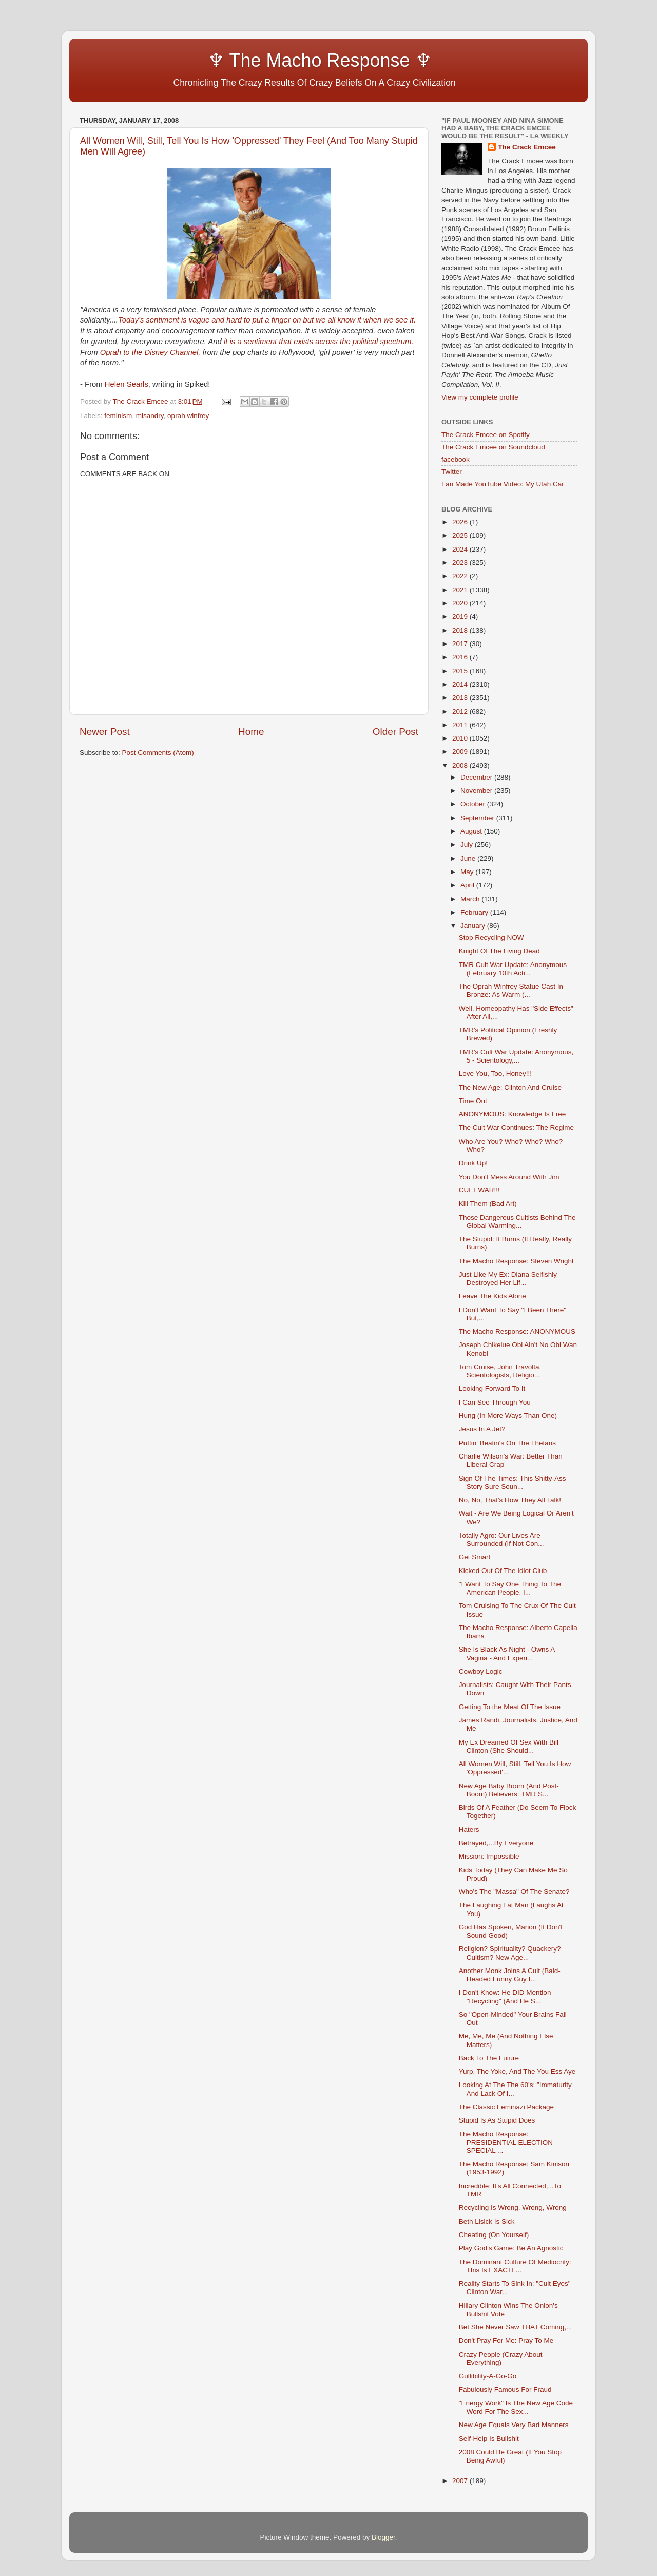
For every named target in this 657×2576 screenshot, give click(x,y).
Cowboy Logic (481, 1671)
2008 (461, 765)
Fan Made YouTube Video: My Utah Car (502, 484)
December (477, 777)
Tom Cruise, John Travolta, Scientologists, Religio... (500, 1371)
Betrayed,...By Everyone (496, 1843)
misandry (150, 416)
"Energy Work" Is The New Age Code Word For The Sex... (516, 2407)
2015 (461, 671)
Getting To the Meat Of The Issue (510, 1707)
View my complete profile (479, 397)
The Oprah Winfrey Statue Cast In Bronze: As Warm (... (511, 990)
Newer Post (105, 731)
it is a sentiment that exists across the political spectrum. (319, 341)
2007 (461, 2481)
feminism (118, 416)
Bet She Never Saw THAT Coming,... (515, 2327)
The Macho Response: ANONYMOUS (517, 1331)
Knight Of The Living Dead (499, 951)
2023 (461, 562)
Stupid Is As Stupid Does (497, 2120)
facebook (455, 459)
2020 (461, 603)
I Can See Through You (495, 1402)
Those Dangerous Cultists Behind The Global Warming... (517, 1221)
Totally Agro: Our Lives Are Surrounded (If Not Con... (501, 1539)
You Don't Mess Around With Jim (509, 1177)
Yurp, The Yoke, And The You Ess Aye (517, 2071)
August (472, 831)
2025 (461, 535)
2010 (461, 738)
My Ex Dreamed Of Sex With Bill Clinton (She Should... (508, 1746)
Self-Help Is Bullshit (489, 2438)
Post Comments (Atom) (158, 752)
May (467, 872)
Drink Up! (473, 1163)
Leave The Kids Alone (492, 1296)
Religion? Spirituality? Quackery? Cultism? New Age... (510, 1953)
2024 (461, 549)
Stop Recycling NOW (491, 937)
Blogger (383, 2537)
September (478, 818)
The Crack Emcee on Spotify (485, 435)
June (468, 858)
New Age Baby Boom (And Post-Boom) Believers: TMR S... (509, 1790)
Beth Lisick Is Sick (487, 2221)
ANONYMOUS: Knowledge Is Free (512, 1114)
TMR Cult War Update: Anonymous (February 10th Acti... (513, 969)
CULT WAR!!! (479, 1190)
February (475, 912)
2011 (461, 725)
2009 (461, 751)
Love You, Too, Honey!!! (495, 1073)
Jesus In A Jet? (482, 1429)
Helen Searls (126, 384)
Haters (469, 1829)
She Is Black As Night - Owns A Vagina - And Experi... (507, 1653)
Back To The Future (489, 2058)
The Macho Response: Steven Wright (516, 1261)
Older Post (395, 731)
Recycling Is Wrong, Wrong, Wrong (513, 2207)
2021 (461, 590)
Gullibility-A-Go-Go (488, 2376)
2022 (461, 576)
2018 (461, 630)
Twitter (451, 472)
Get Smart (475, 1557)
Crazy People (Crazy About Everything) (501, 2358)
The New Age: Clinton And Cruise (510, 1087)
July (467, 844)
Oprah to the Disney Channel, (150, 352)
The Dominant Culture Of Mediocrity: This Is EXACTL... (515, 2266)
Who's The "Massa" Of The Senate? (514, 1892)
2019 (461, 616)
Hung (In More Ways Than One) (508, 1415)
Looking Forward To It (492, 1388)
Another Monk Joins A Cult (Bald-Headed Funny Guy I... (510, 1975)
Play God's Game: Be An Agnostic (511, 2248)
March (470, 899)
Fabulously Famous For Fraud (505, 2389)
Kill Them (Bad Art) (488, 1203)
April (468, 885)
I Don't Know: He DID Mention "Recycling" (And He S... (505, 1996)
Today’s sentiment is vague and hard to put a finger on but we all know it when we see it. (267, 320)
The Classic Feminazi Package (506, 2107)
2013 (461, 698)
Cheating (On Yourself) (494, 2235)
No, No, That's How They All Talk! (510, 1500)
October (473, 804)
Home (251, 731)
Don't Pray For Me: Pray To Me (506, 2340)
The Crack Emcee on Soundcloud (493, 447)
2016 (461, 657)
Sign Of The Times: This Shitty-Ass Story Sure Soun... (512, 1482)
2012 (461, 711)
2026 (461, 522)
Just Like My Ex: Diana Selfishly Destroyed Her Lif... (508, 1278)
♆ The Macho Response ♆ (258, 60)
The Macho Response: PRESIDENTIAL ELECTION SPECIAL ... (506, 2142)
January (473, 926)
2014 (461, 684)
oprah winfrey (188, 416)
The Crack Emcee (527, 147)
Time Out (473, 1101)
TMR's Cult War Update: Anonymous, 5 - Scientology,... (516, 1056)
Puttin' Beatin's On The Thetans (507, 1443)
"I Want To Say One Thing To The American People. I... (510, 1588)
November (477, 790)
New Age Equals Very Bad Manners (514, 2425)
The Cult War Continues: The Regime (516, 1127)
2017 (461, 644)
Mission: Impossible (489, 1856)
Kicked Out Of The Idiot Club (503, 1571)
